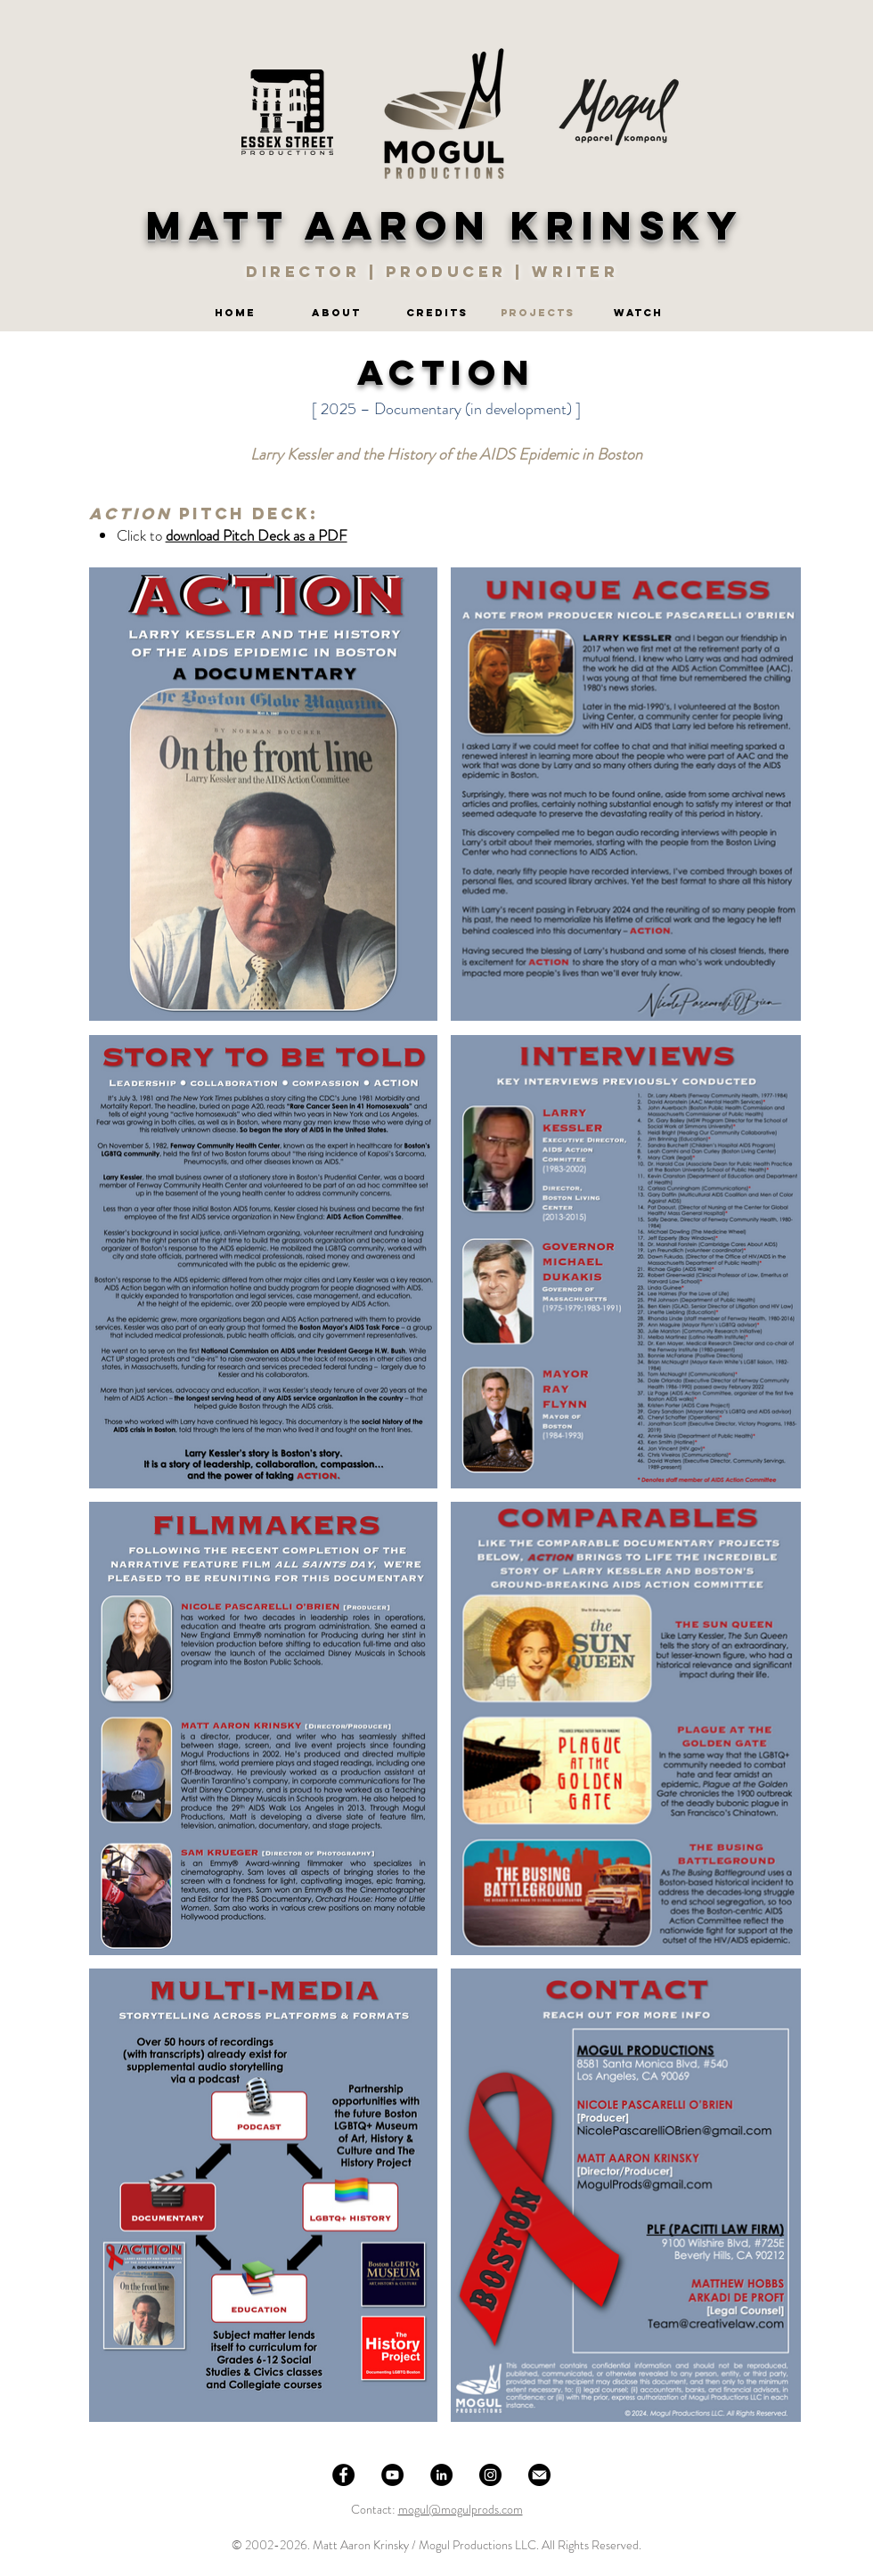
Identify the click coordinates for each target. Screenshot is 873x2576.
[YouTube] (392, 2475)
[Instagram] (490, 2475)
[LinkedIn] (441, 2475)
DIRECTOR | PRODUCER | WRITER (436, 271)
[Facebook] (343, 2475)
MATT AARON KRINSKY (445, 225)
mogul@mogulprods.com (460, 2509)
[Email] (539, 2475)
